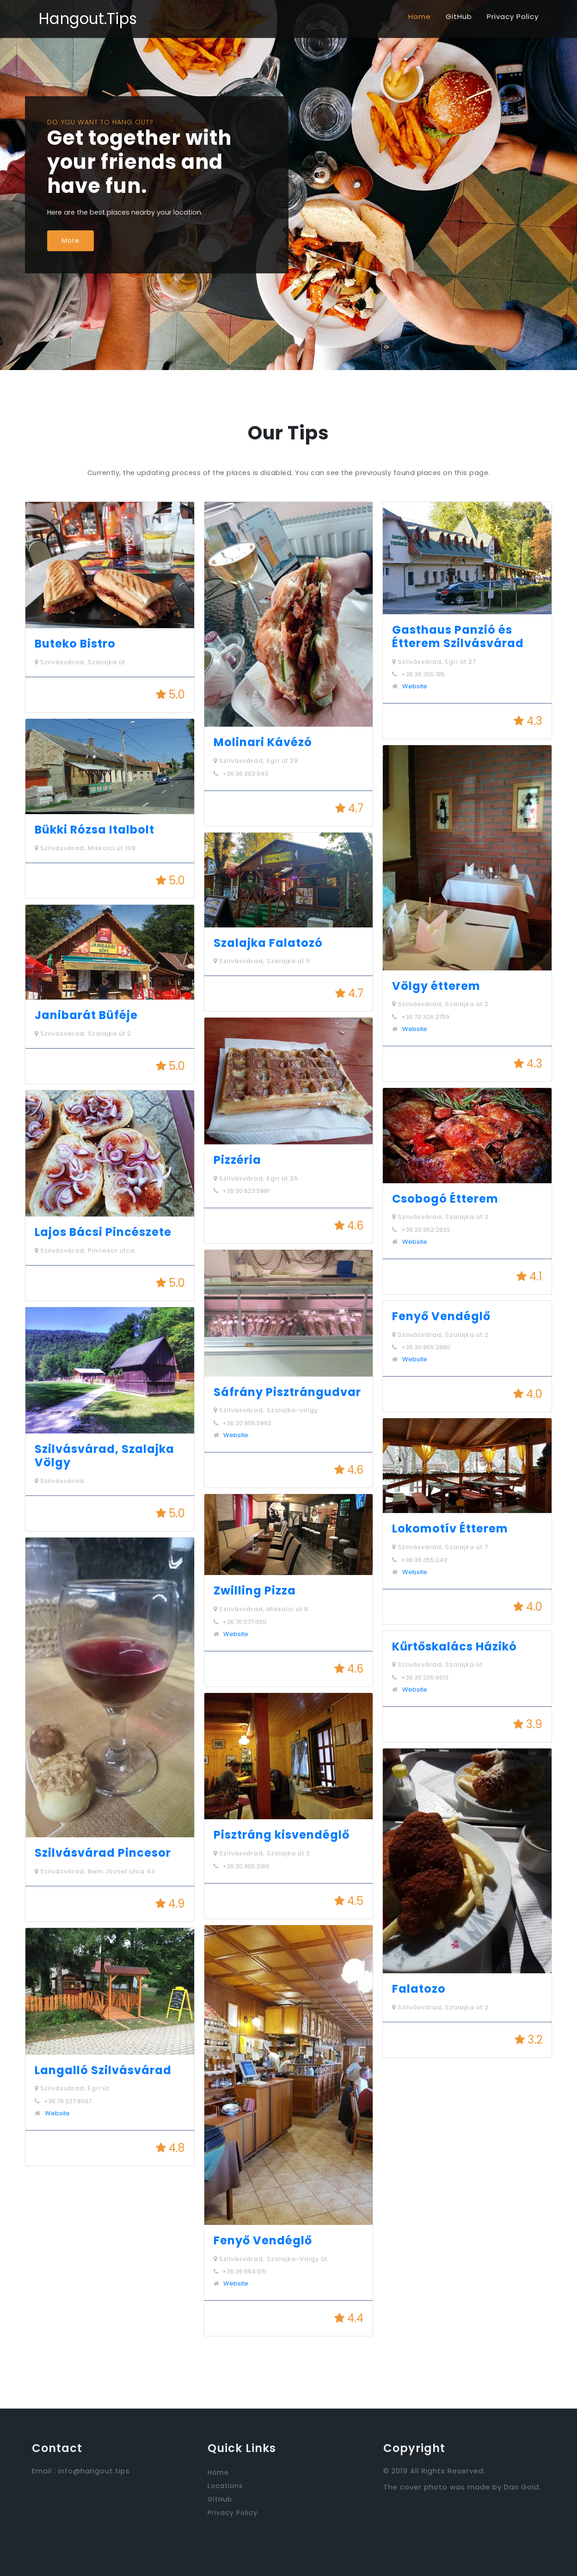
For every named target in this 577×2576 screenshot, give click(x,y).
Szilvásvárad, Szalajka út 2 (83, 1033)
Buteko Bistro (75, 643)
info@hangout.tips (94, 2471)
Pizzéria (237, 1160)
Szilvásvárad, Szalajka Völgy (104, 1455)
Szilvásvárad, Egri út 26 (256, 1178)
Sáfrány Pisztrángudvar (287, 1392)
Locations (225, 2485)
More (70, 240)
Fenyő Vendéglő (263, 2240)
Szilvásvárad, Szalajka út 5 (262, 961)
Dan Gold (521, 2487)
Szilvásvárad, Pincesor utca (85, 1250)
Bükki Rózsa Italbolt (94, 829)
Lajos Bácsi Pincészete (103, 1232)
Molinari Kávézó (263, 742)
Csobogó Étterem (445, 1198)
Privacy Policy (513, 16)
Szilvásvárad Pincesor (103, 1852)
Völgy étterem (436, 986)
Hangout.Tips (87, 19)
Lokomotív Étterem (450, 1528)
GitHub (459, 16)
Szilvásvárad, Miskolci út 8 (261, 1609)
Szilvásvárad (59, 1480)
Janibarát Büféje (86, 1015)
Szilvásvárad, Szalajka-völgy (266, 1410)
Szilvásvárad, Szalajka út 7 (440, 1547)
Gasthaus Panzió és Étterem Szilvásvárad (458, 636)
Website (57, 2113)
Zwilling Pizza (255, 1590)
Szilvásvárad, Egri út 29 (256, 760)
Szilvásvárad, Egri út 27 (434, 661)
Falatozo (419, 1988)
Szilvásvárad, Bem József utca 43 (95, 1871)
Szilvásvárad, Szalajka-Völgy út (270, 2259)
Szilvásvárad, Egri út (72, 2088)
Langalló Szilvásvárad (103, 2070)
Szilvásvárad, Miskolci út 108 (85, 848)
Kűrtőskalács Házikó (454, 1646)
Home (419, 16)
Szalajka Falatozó (268, 943)
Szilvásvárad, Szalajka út (80, 662)
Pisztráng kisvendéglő (282, 1834)
